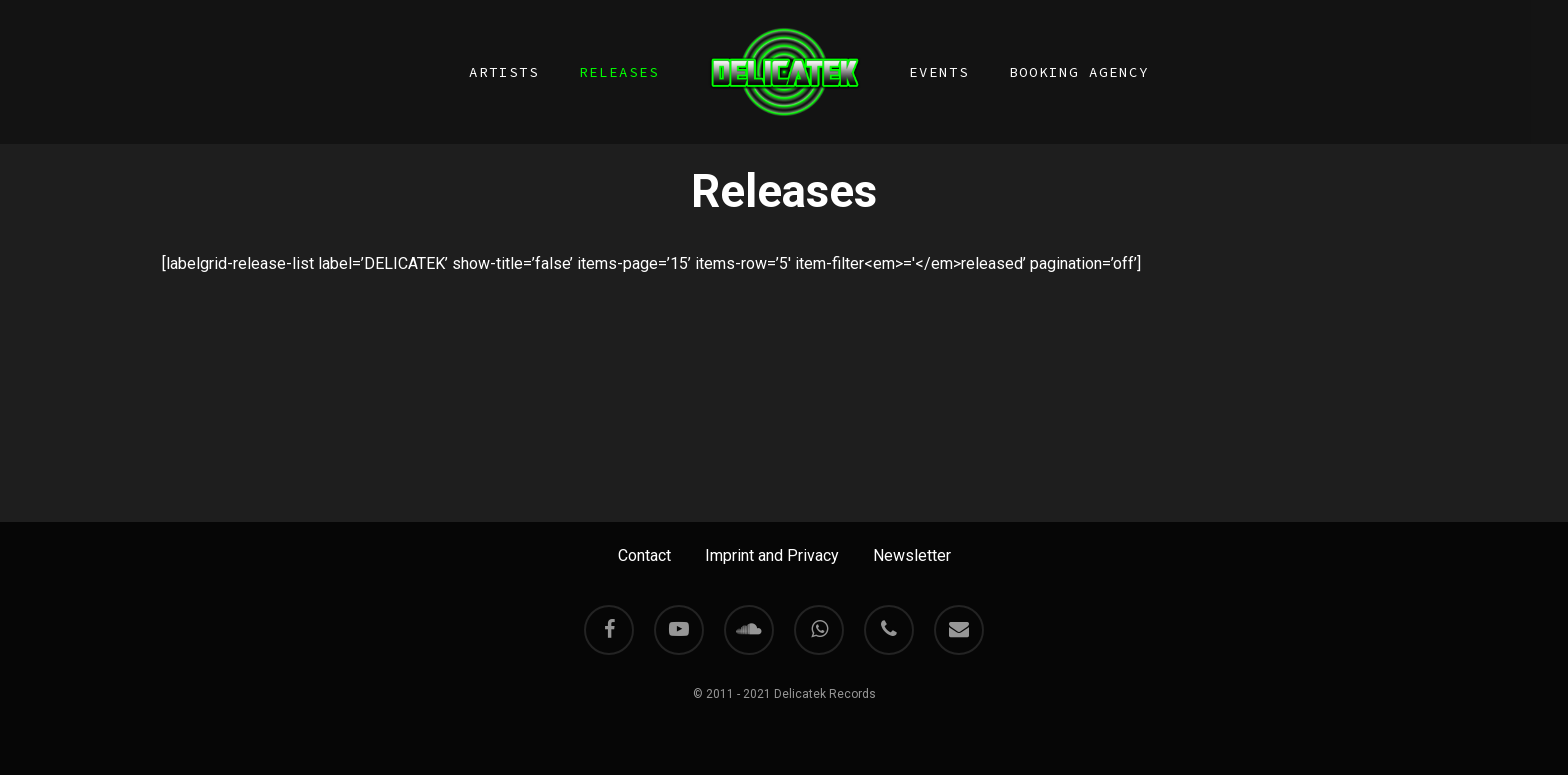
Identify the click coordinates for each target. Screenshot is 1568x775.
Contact (644, 555)
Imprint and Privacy (772, 555)
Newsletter (912, 555)
